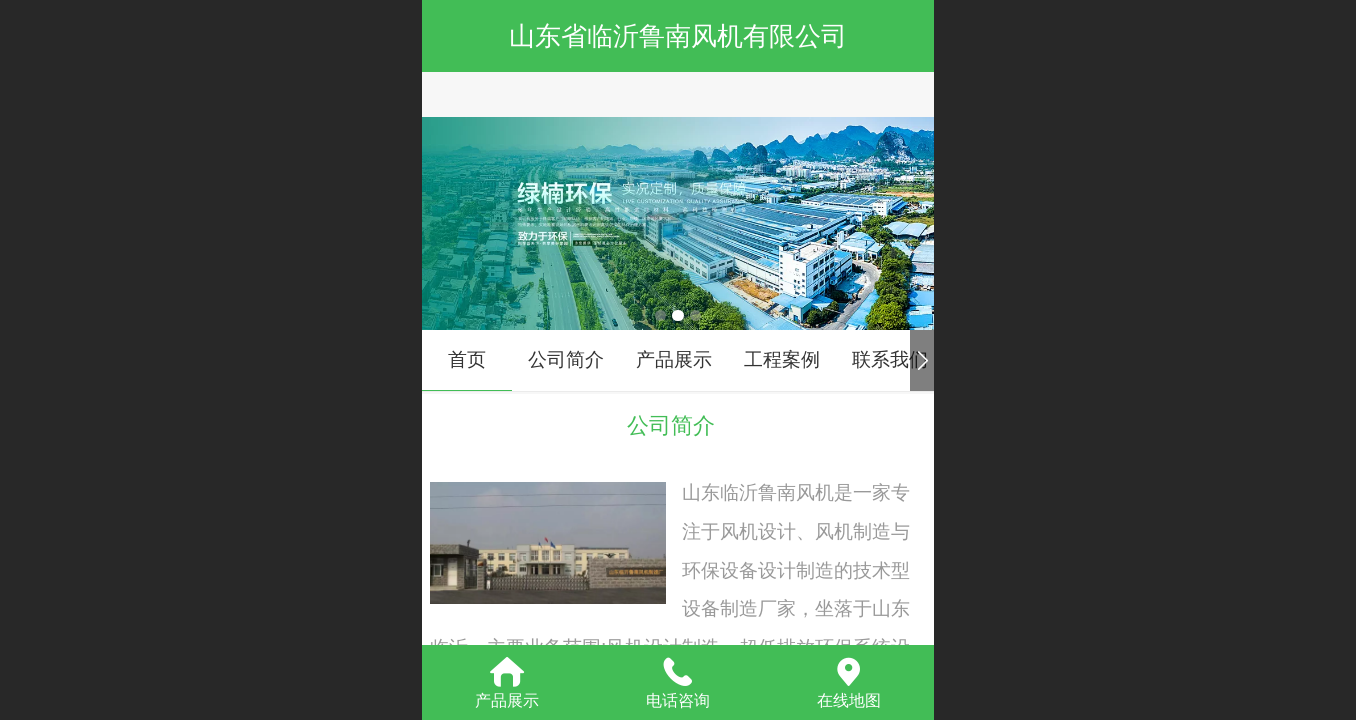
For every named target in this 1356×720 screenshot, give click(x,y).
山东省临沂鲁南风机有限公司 (678, 36)
